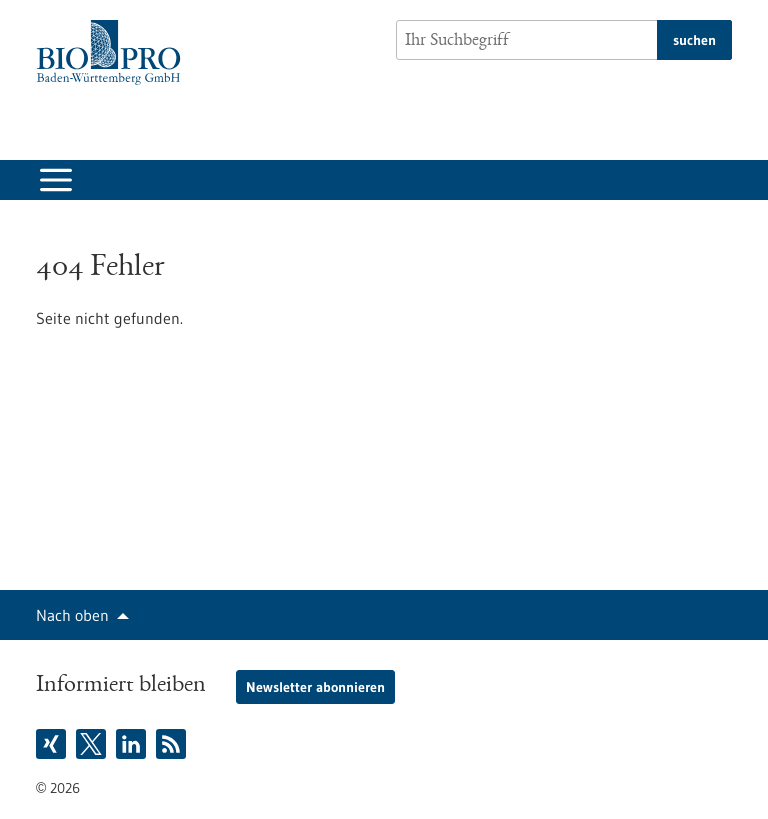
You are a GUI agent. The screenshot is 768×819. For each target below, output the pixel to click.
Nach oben (72, 615)
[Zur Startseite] (113, 52)
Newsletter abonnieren (315, 687)
